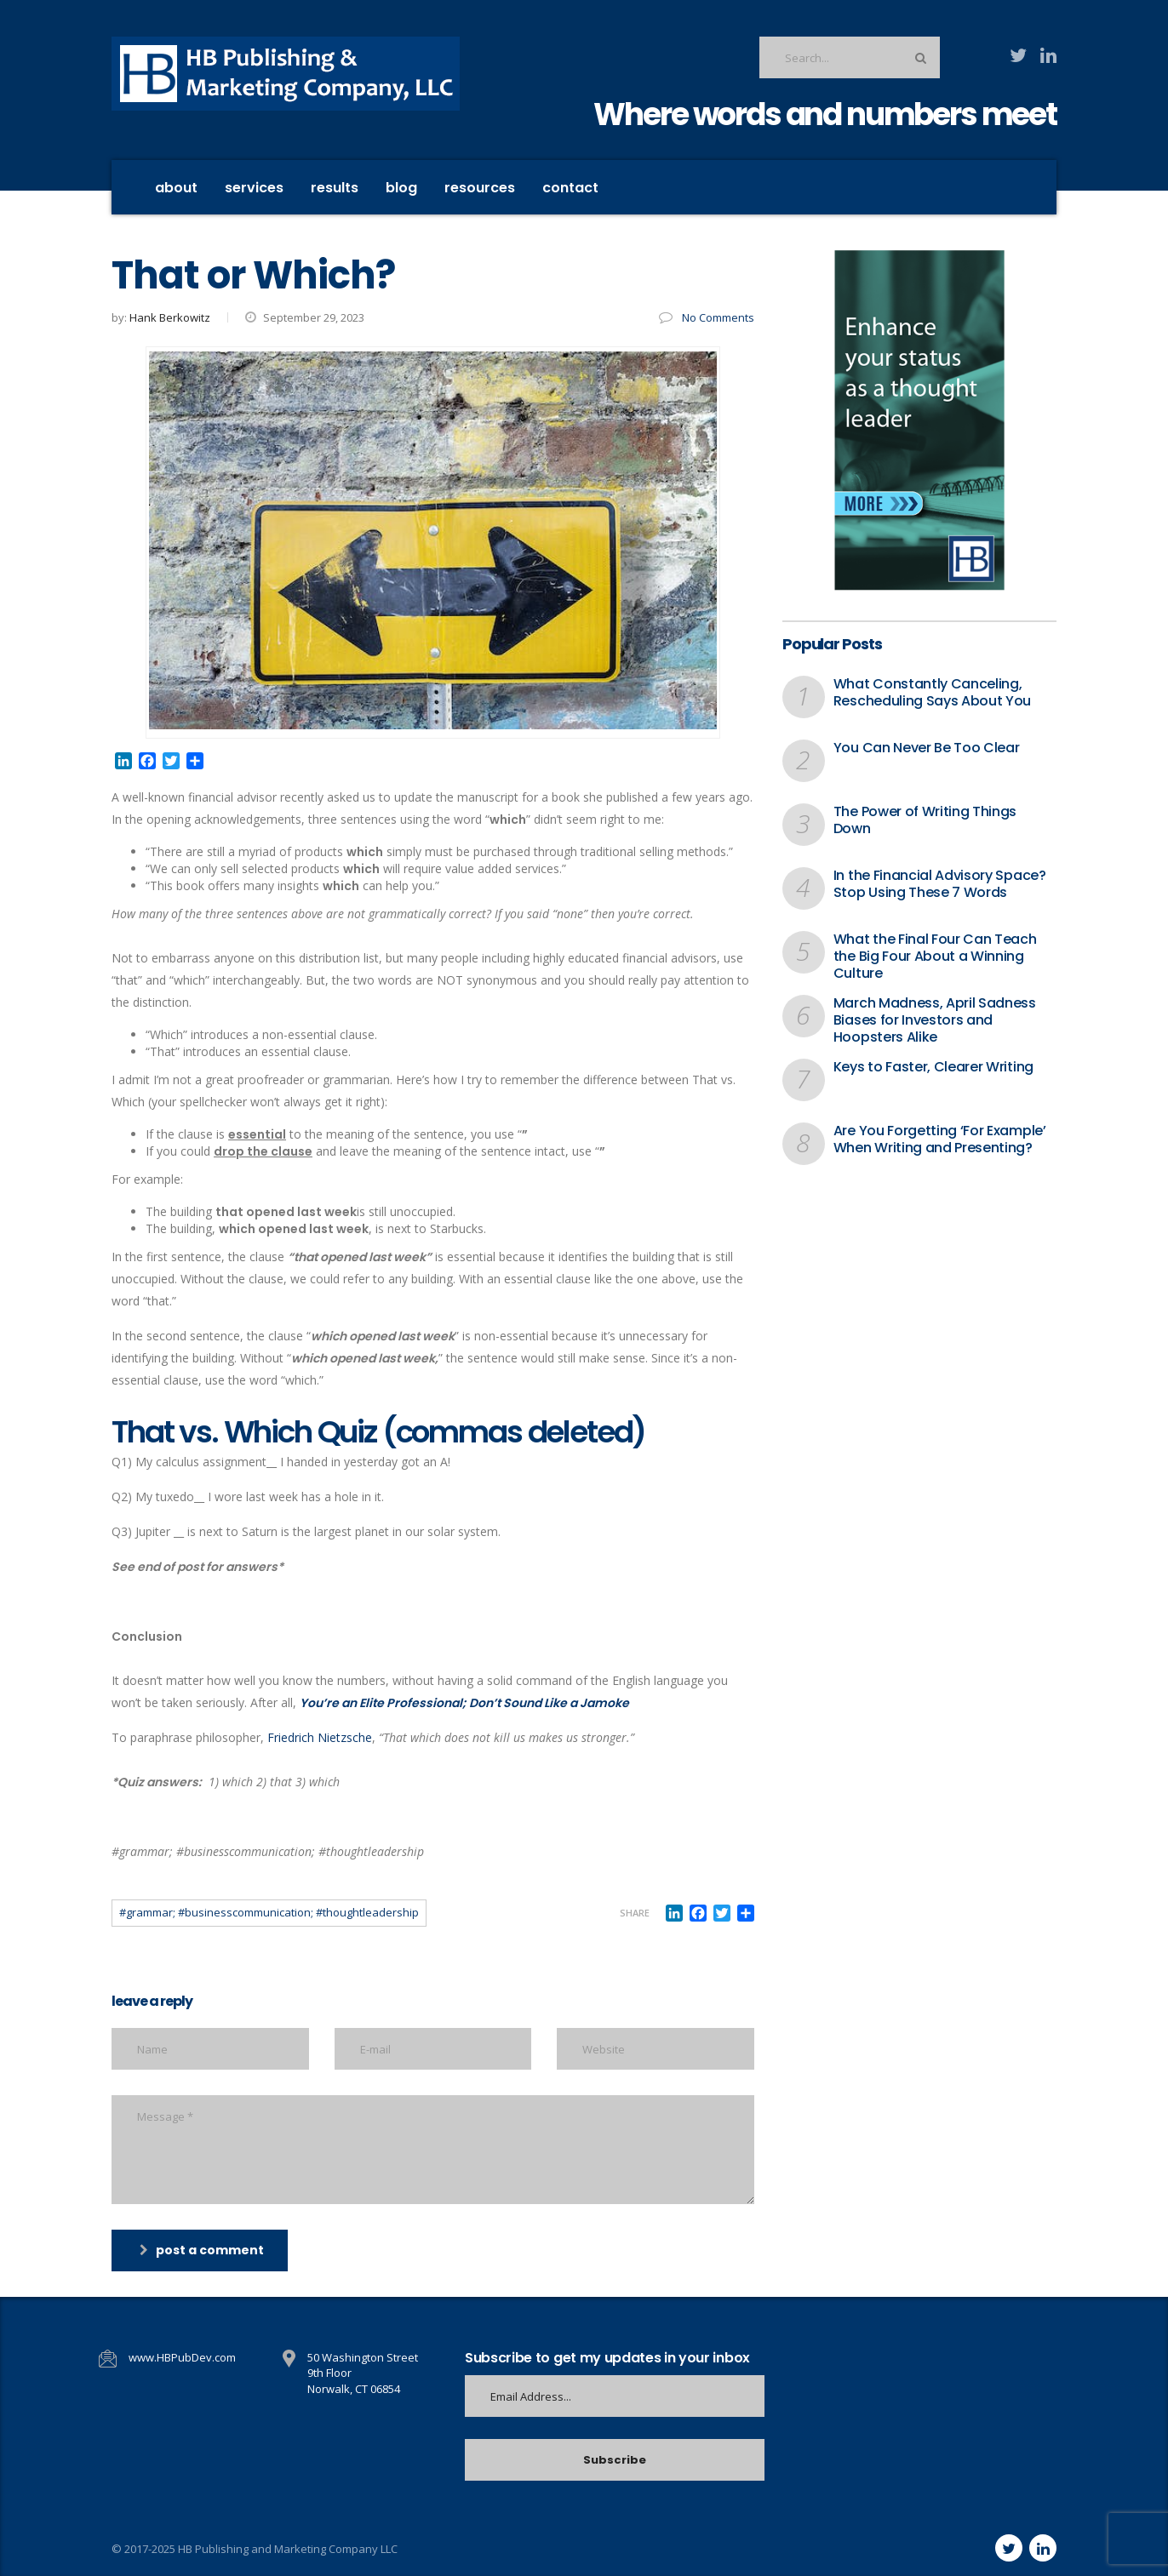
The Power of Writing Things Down (924, 820)
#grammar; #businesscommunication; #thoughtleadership (269, 1912)
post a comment (202, 2250)
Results (334, 187)
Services (254, 187)
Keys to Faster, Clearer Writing (933, 1067)
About (176, 187)
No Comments (706, 317)
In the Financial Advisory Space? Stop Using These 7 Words (939, 884)
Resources (479, 187)
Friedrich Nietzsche (319, 1737)
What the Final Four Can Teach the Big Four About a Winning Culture (935, 956)
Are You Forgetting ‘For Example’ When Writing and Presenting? (939, 1139)
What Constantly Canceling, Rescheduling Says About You (932, 693)
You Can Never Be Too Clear (926, 748)
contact (570, 187)
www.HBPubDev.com (182, 2357)
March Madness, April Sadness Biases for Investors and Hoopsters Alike (934, 1020)
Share (635, 1912)
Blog (401, 187)
